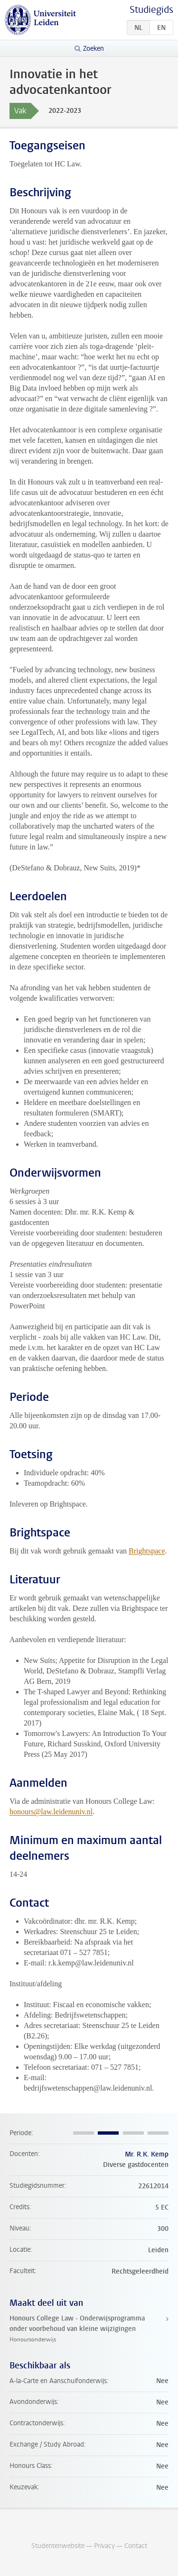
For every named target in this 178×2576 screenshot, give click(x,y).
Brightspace (147, 1551)
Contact (135, 2545)
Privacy (104, 2545)
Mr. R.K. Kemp (147, 2154)
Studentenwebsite (57, 2545)
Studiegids (151, 9)
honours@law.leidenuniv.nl (51, 1812)
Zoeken (93, 48)
